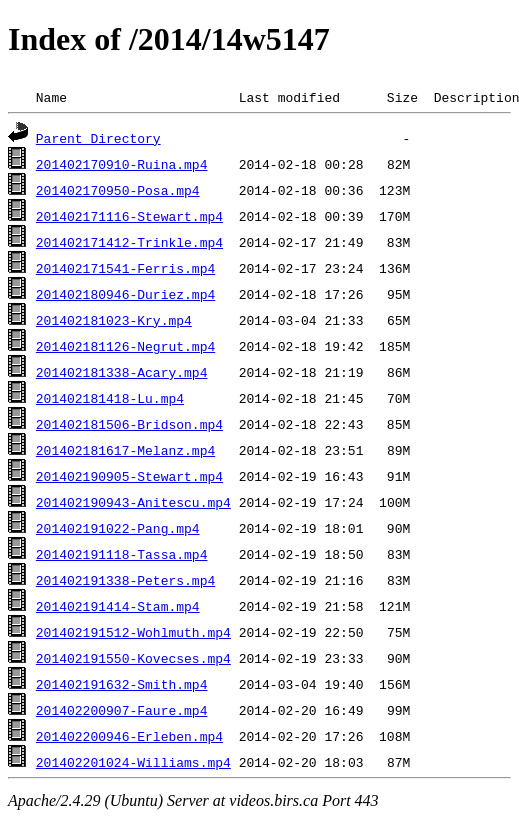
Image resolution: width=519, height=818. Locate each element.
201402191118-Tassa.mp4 (122, 554)
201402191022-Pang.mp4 (118, 528)
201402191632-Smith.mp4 (122, 684)
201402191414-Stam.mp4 (118, 606)
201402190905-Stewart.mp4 (129, 476)
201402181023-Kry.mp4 (114, 320)
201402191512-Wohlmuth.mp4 (133, 632)
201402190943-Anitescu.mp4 (133, 502)
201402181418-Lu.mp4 (110, 398)
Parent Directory (98, 138)
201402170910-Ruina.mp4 (122, 164)
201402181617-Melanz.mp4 (125, 450)
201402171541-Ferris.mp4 (125, 268)
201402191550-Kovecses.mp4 (133, 658)
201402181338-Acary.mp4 (122, 372)
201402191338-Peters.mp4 (125, 580)
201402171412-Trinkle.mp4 (129, 242)
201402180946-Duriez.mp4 (125, 294)
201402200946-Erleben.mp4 (129, 736)
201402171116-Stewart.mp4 (129, 216)
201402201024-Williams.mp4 (133, 762)
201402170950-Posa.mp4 (118, 190)
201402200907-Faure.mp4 (122, 710)
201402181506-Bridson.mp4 (129, 424)
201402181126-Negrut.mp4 (125, 346)
